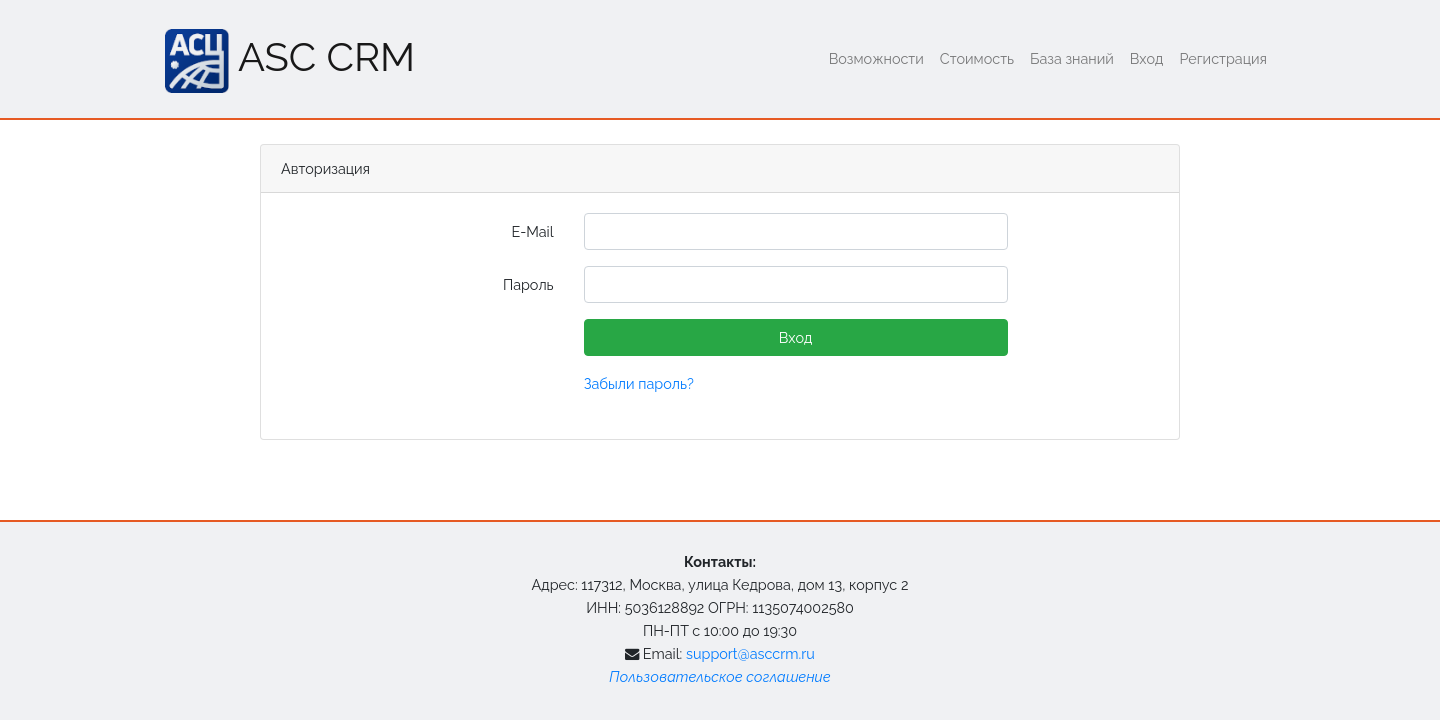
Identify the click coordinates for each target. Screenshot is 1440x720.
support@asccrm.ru (750, 653)
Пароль (528, 284)
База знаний (1072, 58)
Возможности (876, 58)
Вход (1147, 58)
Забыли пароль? (639, 383)
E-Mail (532, 231)
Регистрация (1223, 58)
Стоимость (977, 58)
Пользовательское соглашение (719, 676)
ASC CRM (290, 61)
